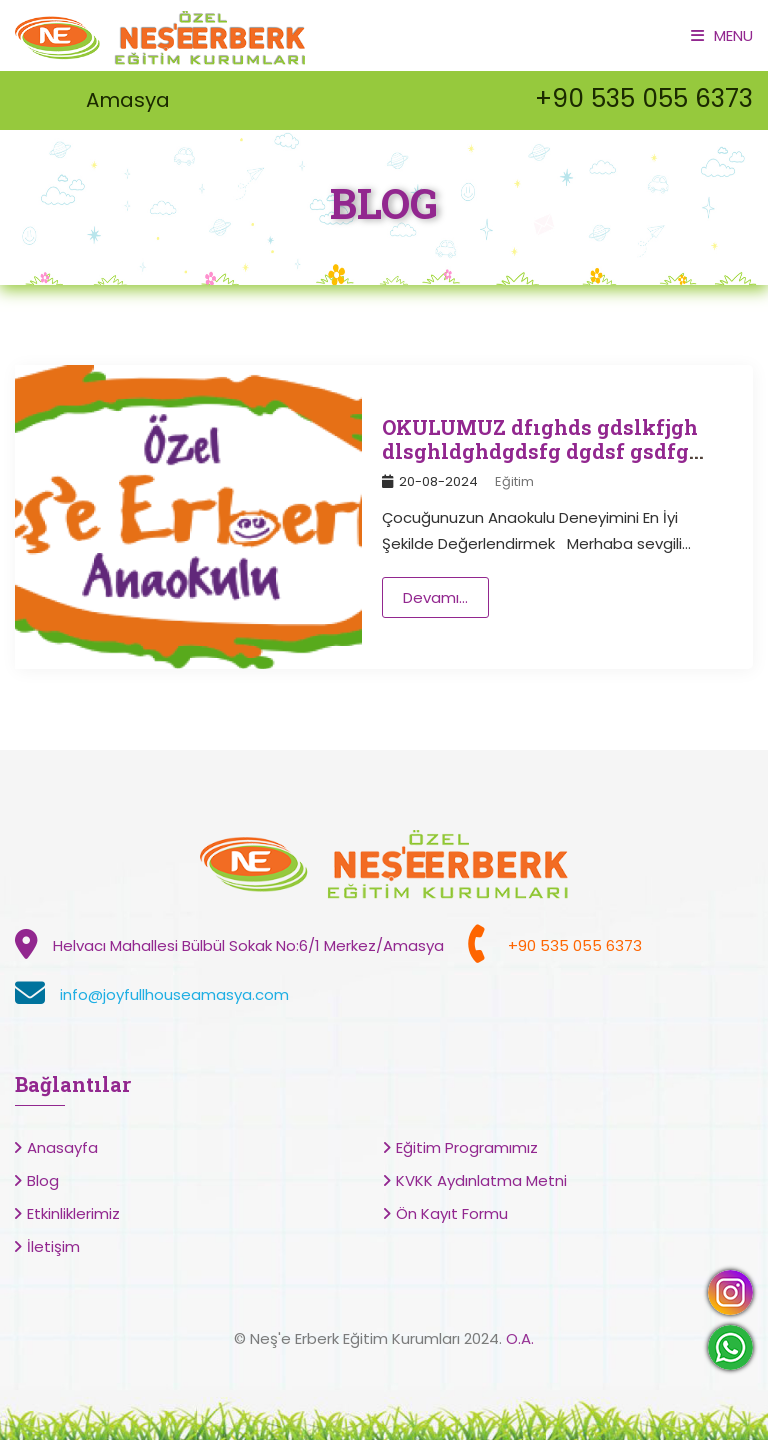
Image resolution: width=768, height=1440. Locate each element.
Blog (43, 1180)
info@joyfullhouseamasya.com (174, 994)
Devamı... (435, 597)
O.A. (520, 1338)
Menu (722, 35)
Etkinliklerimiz (73, 1213)
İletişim (53, 1246)
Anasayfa (62, 1147)
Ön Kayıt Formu (452, 1213)
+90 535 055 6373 (644, 98)
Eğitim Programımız (467, 1147)
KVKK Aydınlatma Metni (481, 1180)
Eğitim (514, 481)
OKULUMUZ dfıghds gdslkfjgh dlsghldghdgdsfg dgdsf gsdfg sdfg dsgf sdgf (540, 451)
